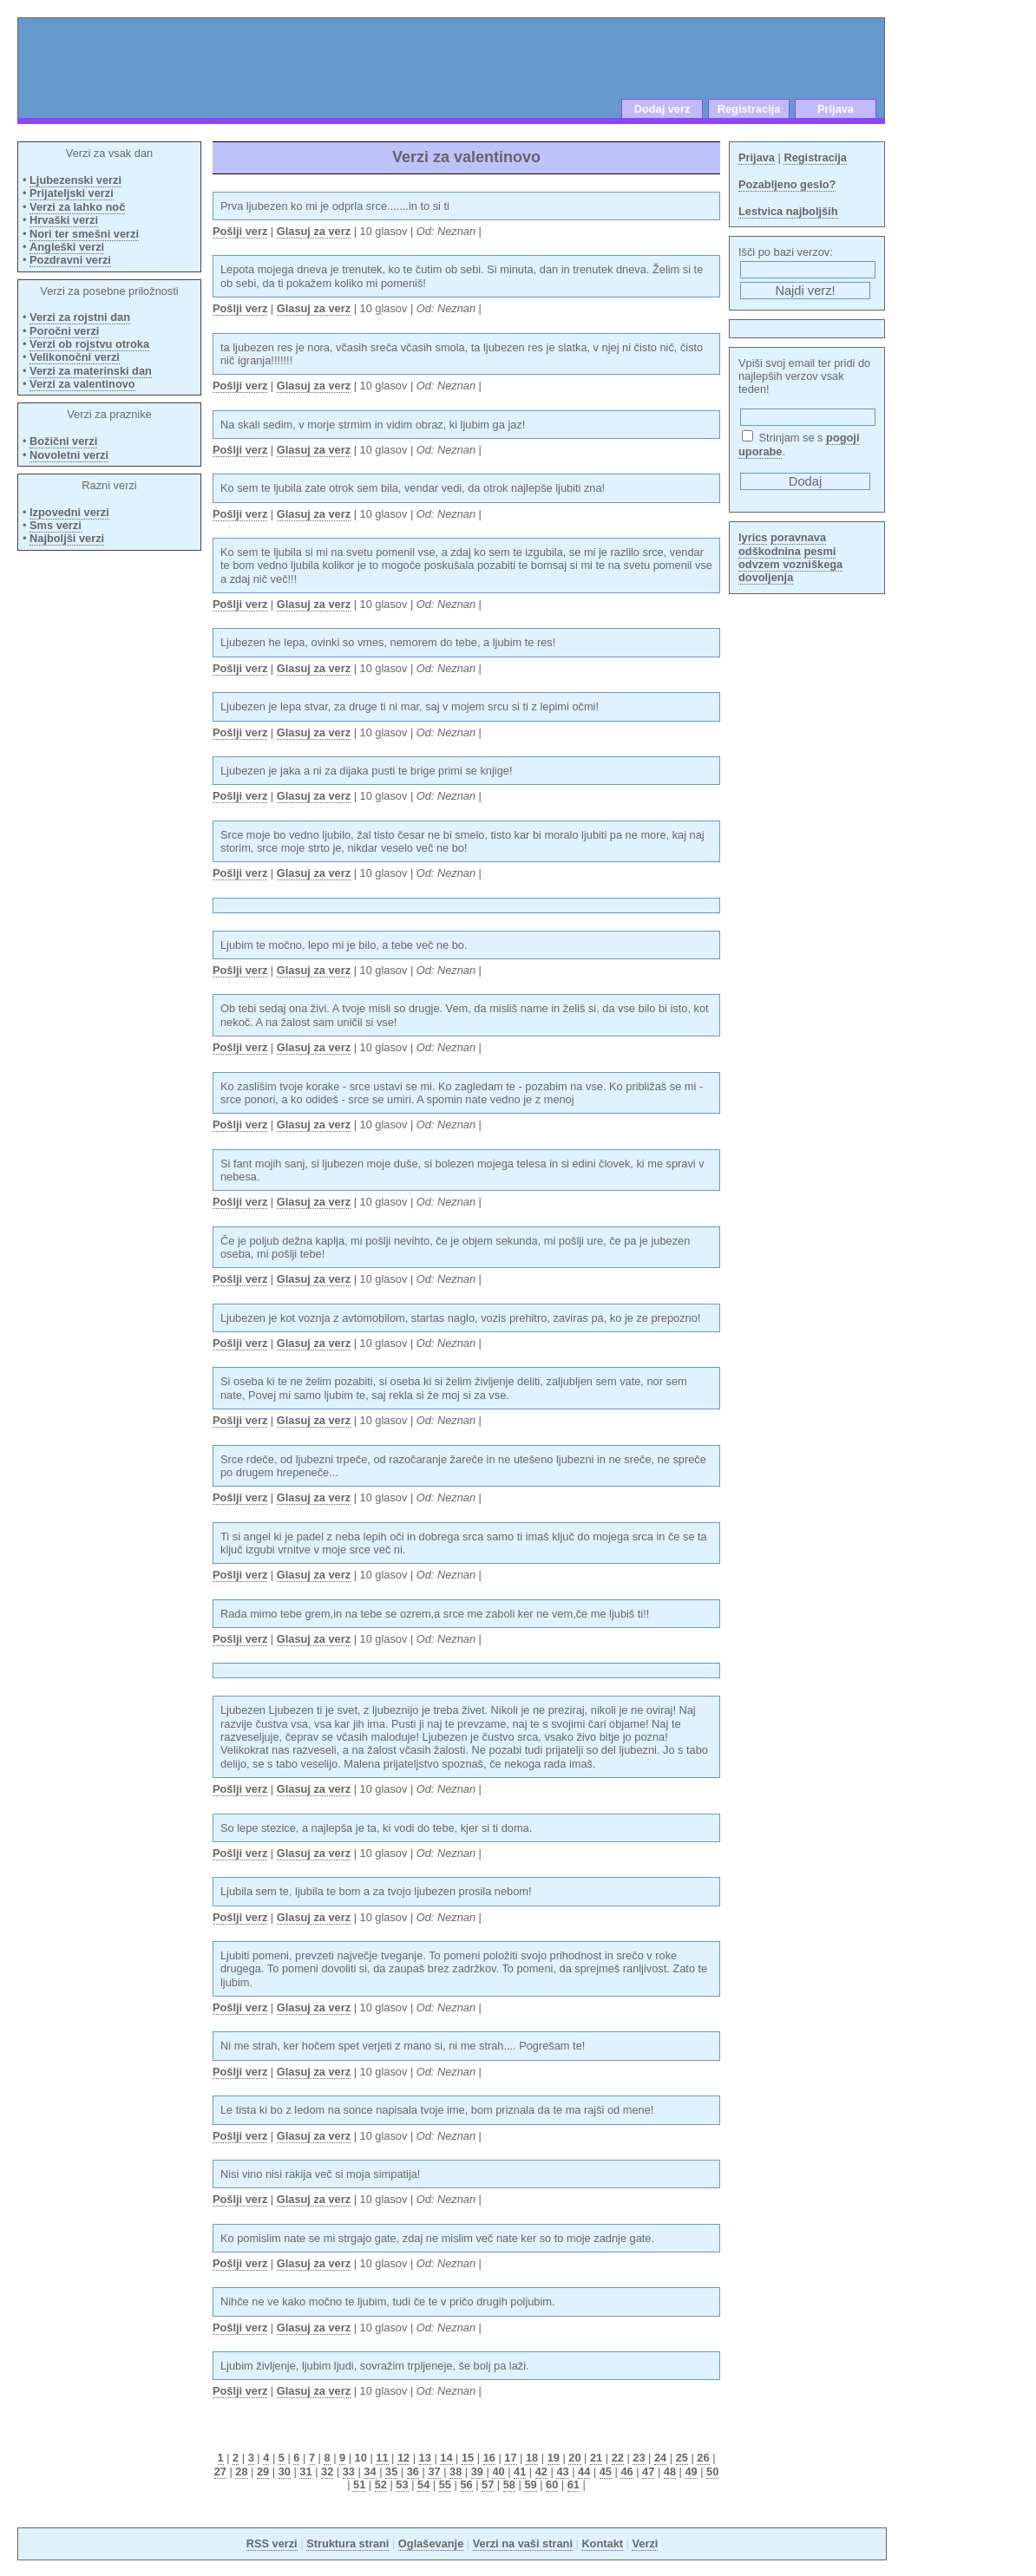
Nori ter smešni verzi (84, 233)
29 (263, 2471)
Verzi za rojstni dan (80, 317)
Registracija (749, 108)
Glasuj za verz (314, 231)
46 (626, 2471)
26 (703, 2457)
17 (510, 2457)
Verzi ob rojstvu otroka (89, 343)
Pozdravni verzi (70, 259)
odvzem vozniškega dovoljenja (790, 571)
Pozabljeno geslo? (787, 184)
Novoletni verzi (69, 454)
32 (327, 2471)
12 (403, 2457)
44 (584, 2471)
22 (618, 2457)
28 (241, 2471)
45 (606, 2471)
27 (220, 2471)
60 (552, 2484)
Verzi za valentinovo (82, 383)
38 (455, 2471)
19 (554, 2457)
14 (446, 2457)
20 (574, 2457)
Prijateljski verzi (72, 192)
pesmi (819, 551)
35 (391, 2471)
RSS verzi (272, 2543)
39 (477, 2471)
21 (596, 2457)
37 (434, 2471)
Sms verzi (56, 525)
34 (370, 2471)
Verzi (645, 2543)
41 (520, 2471)
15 (468, 2457)
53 (402, 2484)
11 (382, 2457)
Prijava (835, 108)
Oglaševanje (430, 2543)
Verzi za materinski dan (91, 370)
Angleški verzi (67, 246)
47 (648, 2471)
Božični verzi (63, 441)
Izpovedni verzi (69, 512)
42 (541, 2471)
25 (682, 2457)
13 (425, 2457)
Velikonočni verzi (75, 356)
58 (509, 2484)
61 (573, 2484)
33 (349, 2471)
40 (498, 2471)
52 (381, 2484)
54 (423, 2484)
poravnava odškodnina (782, 544)
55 (445, 2484)
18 (532, 2457)
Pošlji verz (240, 231)
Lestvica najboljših (788, 211)
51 (359, 2484)
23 (639, 2457)
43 (562, 2471)
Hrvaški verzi (64, 219)
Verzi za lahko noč (77, 206)
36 (413, 2471)
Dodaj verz (662, 108)
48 (670, 2471)
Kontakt (602, 2543)
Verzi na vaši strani (523, 2543)
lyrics (752, 537)
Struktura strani (347, 2543)
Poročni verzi (64, 330)
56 (466, 2484)
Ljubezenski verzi (75, 179)
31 (305, 2471)
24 (660, 2457)
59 (530, 2484)
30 (285, 2471)
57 (488, 2484)
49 (691, 2471)
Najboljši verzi (67, 538)
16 (489, 2457)
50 (712, 2471)
